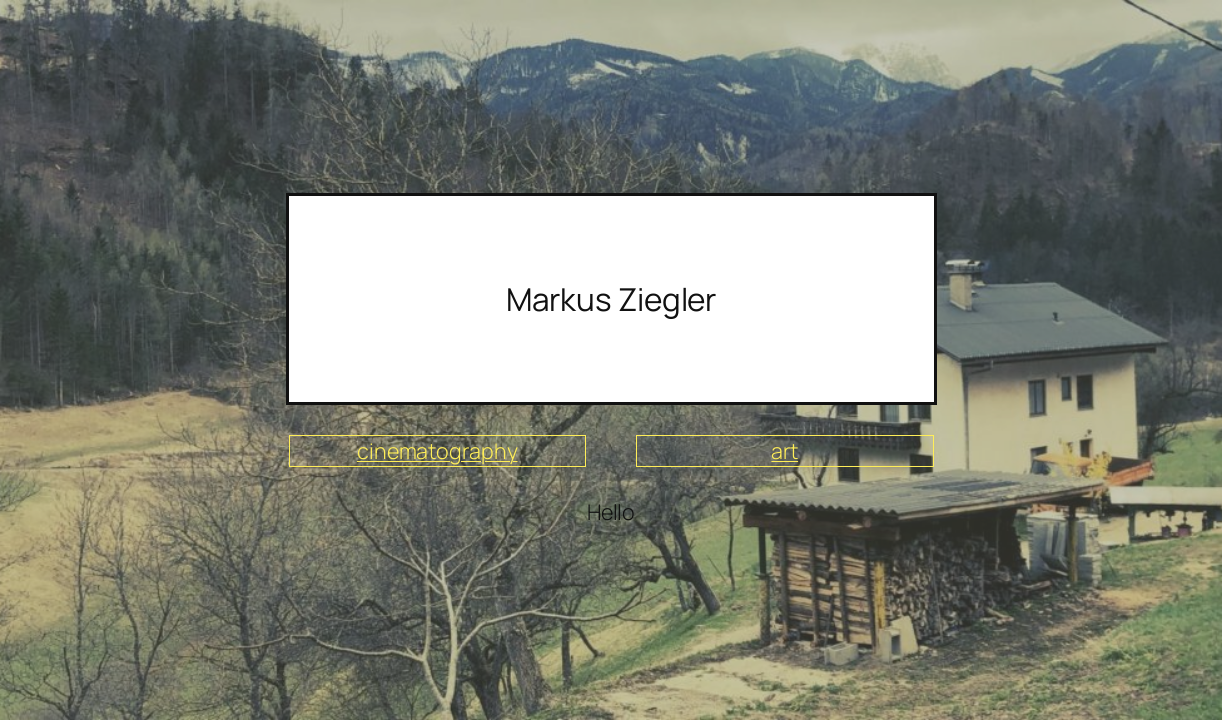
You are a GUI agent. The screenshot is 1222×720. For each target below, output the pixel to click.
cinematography (437, 450)
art (784, 450)
